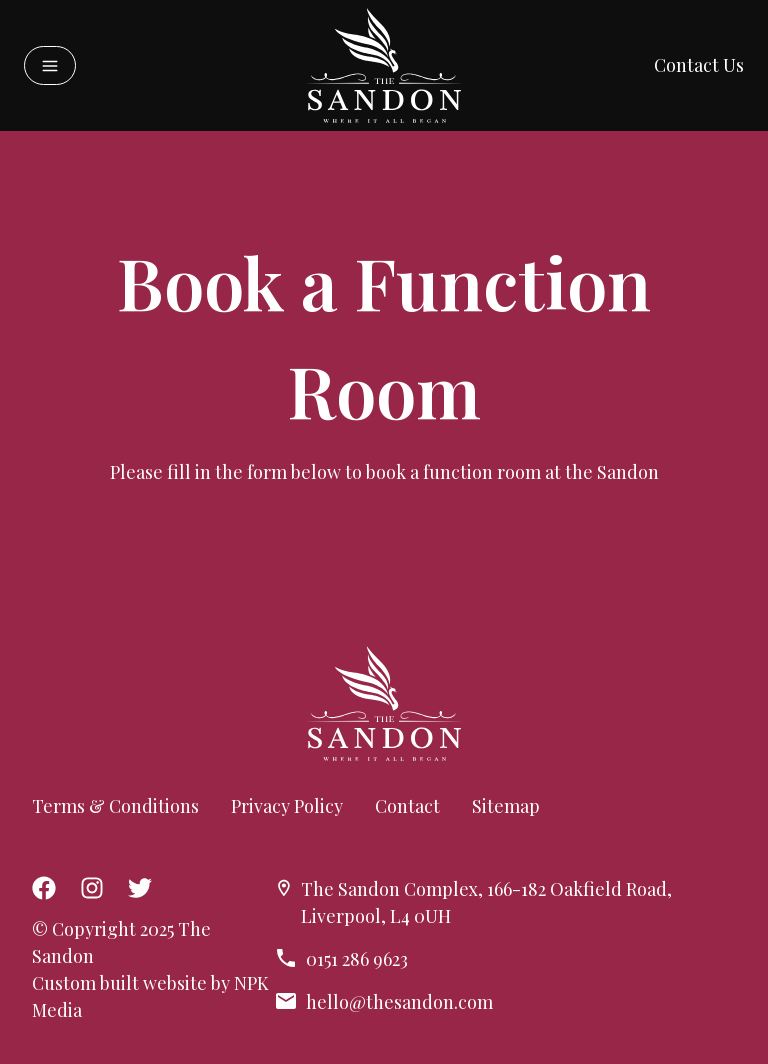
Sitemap (506, 806)
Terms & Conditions (115, 806)
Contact (407, 806)
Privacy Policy (287, 806)
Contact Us (699, 65)
